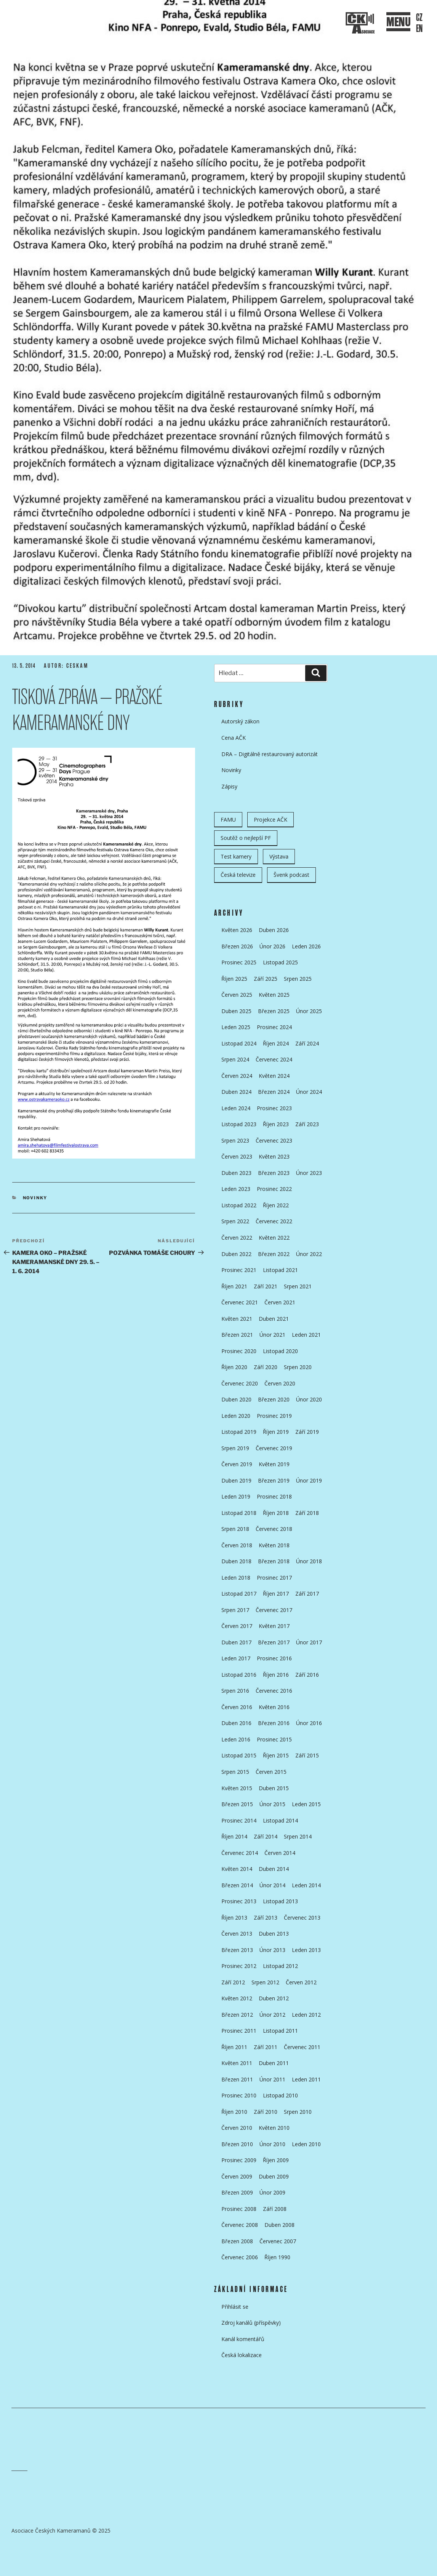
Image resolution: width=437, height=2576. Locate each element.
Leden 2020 (235, 1415)
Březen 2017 (274, 1642)
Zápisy (229, 786)
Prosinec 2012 (238, 1966)
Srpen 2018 (235, 1528)
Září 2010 (265, 2111)
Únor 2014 (272, 1885)
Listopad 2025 (280, 962)
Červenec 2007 (277, 2241)
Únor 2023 (309, 1172)
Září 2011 (265, 2047)
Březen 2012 (237, 2014)
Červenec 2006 (239, 2257)
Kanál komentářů (242, 2339)
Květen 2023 (274, 1156)
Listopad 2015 (238, 1755)
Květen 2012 (236, 1998)
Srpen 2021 (298, 1286)
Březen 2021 (237, 1334)
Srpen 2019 (235, 1448)
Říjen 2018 (276, 1512)
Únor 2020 (309, 1399)
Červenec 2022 (274, 1221)
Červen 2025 (236, 994)
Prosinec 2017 (274, 1577)
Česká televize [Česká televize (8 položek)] (238, 874)
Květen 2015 (236, 1788)
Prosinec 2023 (274, 1108)
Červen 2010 (236, 2127)
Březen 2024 (274, 1091)
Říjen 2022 (276, 1205)
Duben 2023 (236, 1172)
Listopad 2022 (238, 1205)
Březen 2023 (274, 1172)
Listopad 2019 (238, 1431)
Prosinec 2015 (274, 1739)
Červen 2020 (279, 1383)
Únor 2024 (309, 1091)
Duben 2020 (236, 1399)
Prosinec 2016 (274, 1658)
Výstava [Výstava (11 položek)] (278, 856)
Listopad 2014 (280, 1820)
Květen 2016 (274, 1707)
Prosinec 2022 (274, 1188)
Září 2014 (265, 1836)
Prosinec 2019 (274, 1415)
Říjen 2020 (234, 1367)
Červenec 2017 (274, 1610)
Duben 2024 (236, 1091)
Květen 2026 (236, 930)
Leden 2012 (306, 2014)
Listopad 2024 (238, 1043)
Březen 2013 (237, 1950)
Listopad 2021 (280, 1270)
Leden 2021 (306, 1334)
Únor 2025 (309, 1011)
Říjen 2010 (234, 2111)
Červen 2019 (236, 1464)
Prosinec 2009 (238, 2160)
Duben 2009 (274, 2176)
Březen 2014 (237, 1885)
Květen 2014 (236, 1868)
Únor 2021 (272, 1334)
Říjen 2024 (276, 1043)
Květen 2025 (274, 994)
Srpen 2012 (265, 1982)
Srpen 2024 (235, 1059)
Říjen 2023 (276, 1124)
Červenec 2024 (274, 1059)
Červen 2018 (236, 1545)
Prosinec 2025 (238, 962)
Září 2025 (265, 978)
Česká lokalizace (241, 2355)
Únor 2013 (272, 1950)
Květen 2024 (274, 1075)
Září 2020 (265, 1367)
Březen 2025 (274, 1011)
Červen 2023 (236, 1156)
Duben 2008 (279, 2224)
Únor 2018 (309, 1561)
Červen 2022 (236, 1237)
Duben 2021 (274, 1318)
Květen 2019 (274, 1464)
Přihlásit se (234, 2306)
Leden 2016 (235, 1739)
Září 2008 (275, 2208)
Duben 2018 (236, 1561)
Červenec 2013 (302, 1917)
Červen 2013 (236, 1933)
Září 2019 (307, 1431)
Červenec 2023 (274, 1140)
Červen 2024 (236, 1075)
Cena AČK (233, 737)
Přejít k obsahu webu (225, 188)
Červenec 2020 (239, 1383)
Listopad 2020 (280, 1351)
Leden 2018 (235, 1577)
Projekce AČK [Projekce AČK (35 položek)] (270, 819)
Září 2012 (233, 1982)
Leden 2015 (306, 1804)
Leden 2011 (306, 2079)
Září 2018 (307, 1512)
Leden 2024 (235, 1108)
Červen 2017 (236, 1626)
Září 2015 (307, 1755)
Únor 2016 (309, 1723)
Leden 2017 (235, 1658)
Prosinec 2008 (238, 2208)
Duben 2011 (274, 2063)
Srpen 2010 (298, 2111)
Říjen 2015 (276, 1755)
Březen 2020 (274, 1399)
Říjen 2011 (234, 2047)
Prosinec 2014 (238, 1820)
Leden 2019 (235, 1496)
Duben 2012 (274, 1998)
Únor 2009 (272, 2192)
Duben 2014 (274, 1868)
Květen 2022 (274, 1237)
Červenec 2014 (239, 1852)
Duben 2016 (236, 1723)
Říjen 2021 (234, 1286)
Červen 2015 (271, 1771)
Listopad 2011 (280, 2030)
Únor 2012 (272, 2014)
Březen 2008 (237, 2241)
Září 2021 (265, 1286)
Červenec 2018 (274, 1528)
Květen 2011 (236, 2063)
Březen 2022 (274, 1254)
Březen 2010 (237, 2144)
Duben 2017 (236, 1642)
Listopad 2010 (280, 2095)
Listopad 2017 (238, 1593)
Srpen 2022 (235, 1221)
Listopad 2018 (238, 1512)
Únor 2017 (309, 1642)
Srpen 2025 (298, 978)
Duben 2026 (274, 930)
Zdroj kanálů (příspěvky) (251, 2322)
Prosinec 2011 (238, 2030)
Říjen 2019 (276, 1431)
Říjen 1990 (277, 2257)
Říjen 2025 (234, 978)
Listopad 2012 (280, 1966)
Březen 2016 (274, 1723)
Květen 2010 (274, 2127)
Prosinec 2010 (238, 2095)
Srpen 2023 (235, 1140)
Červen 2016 (236, 1707)
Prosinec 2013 (238, 1901)
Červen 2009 (236, 2176)
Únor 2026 (272, 946)
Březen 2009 (237, 2192)
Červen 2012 (301, 1982)
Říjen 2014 (234, 1836)
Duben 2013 (274, 1933)
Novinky (35, 1197)
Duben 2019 (236, 1480)
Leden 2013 (306, 1950)
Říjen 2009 (276, 2160)
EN (419, 28)
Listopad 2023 (238, 1124)
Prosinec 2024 (274, 1027)
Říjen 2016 (276, 1674)
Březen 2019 (274, 1480)
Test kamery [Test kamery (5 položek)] (236, 856)
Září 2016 (307, 1674)
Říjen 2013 (234, 1917)
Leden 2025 (235, 1027)
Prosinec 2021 (238, 1270)
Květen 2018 (274, 1545)
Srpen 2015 (235, 1771)
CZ (419, 17)
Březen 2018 (274, 1561)
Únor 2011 (272, 2079)
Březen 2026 (237, 946)
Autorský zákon (240, 721)
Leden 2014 (306, 1885)
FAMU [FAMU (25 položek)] (228, 819)
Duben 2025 (236, 1011)
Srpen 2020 (298, 1367)
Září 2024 (307, 1043)
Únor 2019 (309, 1480)
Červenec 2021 (239, 1302)
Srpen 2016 (235, 1690)
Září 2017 (307, 1593)
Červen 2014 (279, 1852)
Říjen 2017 (276, 1593)
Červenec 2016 (274, 1690)
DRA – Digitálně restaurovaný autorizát (269, 754)
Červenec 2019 (274, 1448)
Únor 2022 (309, 1254)
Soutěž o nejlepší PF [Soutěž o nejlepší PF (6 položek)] (246, 837)
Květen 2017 (274, 1626)
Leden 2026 (306, 946)
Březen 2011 (237, 2079)
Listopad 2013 (280, 1901)
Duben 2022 (236, 1254)
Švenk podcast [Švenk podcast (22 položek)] (291, 874)
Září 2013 (265, 1917)
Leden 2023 (235, 1188)
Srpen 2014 (298, 1836)
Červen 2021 (279, 1302)
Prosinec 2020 (238, 1351)
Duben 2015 (274, 1788)
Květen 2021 (236, 1318)
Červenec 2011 (302, 2047)
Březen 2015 (237, 1804)
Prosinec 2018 (274, 1496)
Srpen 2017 (235, 1610)
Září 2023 (307, 1124)
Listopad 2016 (238, 1674)
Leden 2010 (306, 2144)
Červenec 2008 (239, 2224)
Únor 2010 (272, 2144)
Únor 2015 (272, 1804)
